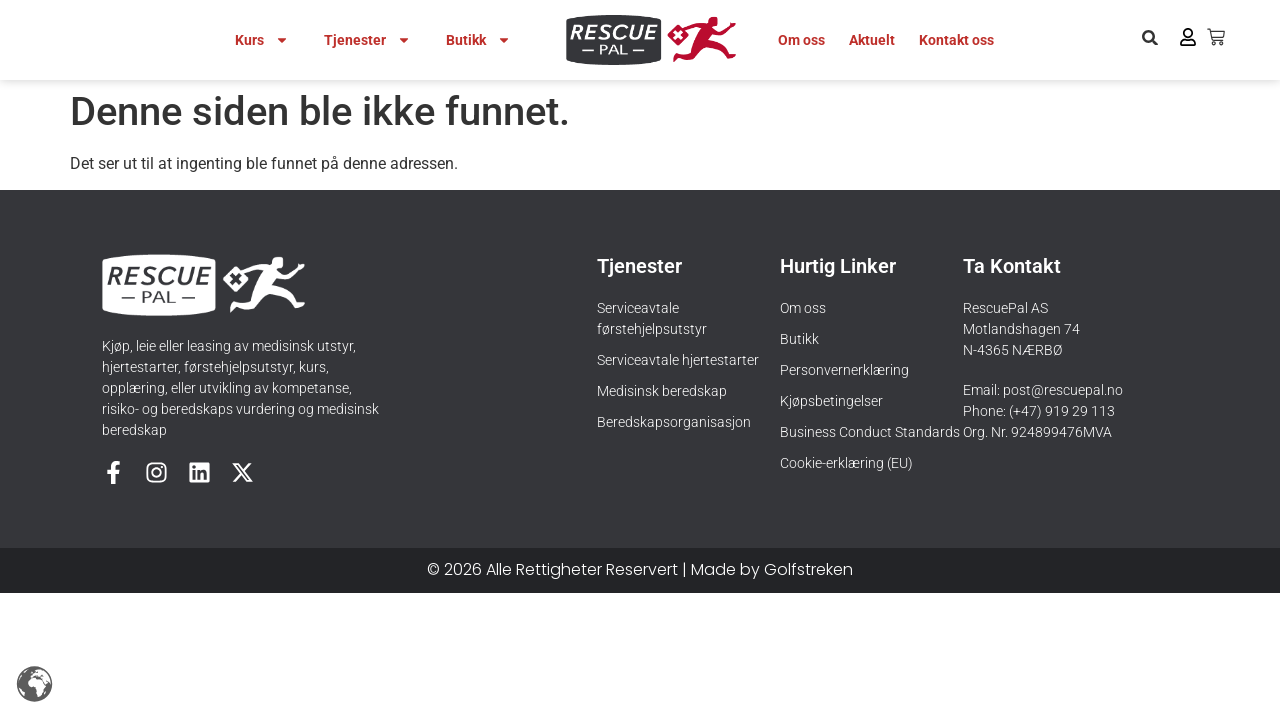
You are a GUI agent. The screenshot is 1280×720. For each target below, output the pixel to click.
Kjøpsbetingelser (831, 401)
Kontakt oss (956, 40)
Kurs (262, 40)
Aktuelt (872, 40)
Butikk (478, 40)
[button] (1149, 37)
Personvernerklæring (844, 370)
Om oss (801, 40)
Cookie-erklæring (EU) (846, 463)
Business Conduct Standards (870, 432)
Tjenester (367, 40)
